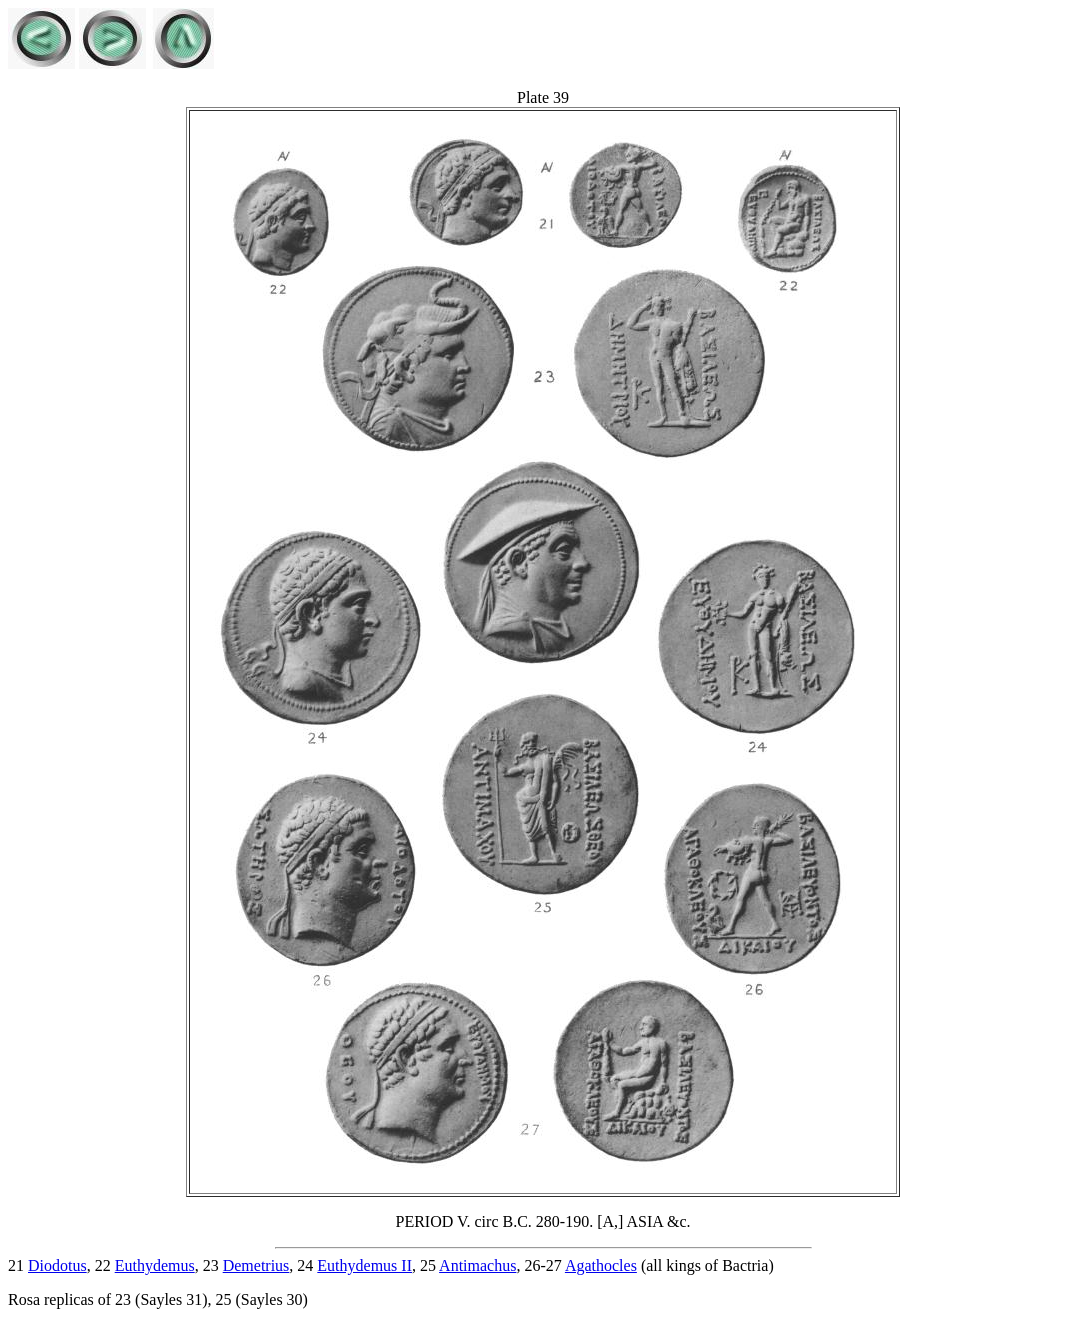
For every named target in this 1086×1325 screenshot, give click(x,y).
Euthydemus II (364, 1265)
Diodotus (57, 1265)
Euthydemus (155, 1265)
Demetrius (256, 1265)
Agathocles (601, 1265)
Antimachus (477, 1265)
